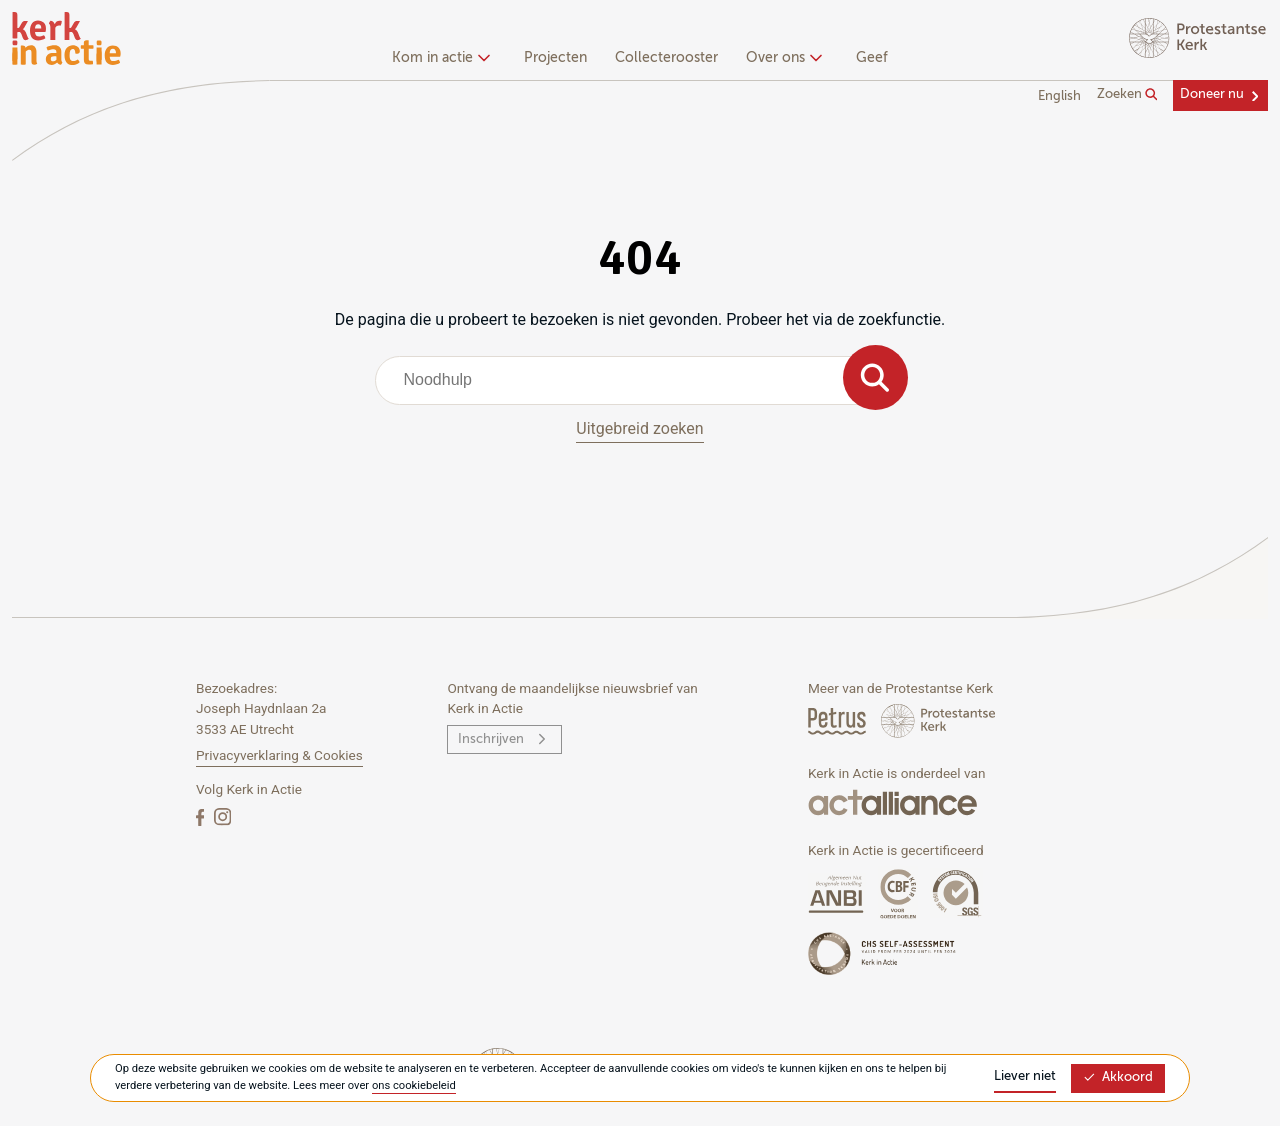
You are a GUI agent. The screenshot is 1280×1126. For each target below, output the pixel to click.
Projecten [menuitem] (555, 58)
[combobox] (640, 380)
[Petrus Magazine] (838, 720)
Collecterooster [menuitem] (666, 58)
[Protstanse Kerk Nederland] (938, 720)
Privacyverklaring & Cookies (279, 755)
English (1059, 96)
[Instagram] (222, 816)
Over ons (781, 58)
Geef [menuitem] (872, 58)
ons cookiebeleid (414, 1085)
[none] (444, 60)
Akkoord (1118, 1077)
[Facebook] (202, 816)
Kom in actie (438, 58)
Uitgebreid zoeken (639, 428)
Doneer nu (1212, 94)
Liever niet (1025, 1076)
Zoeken (1127, 95)
